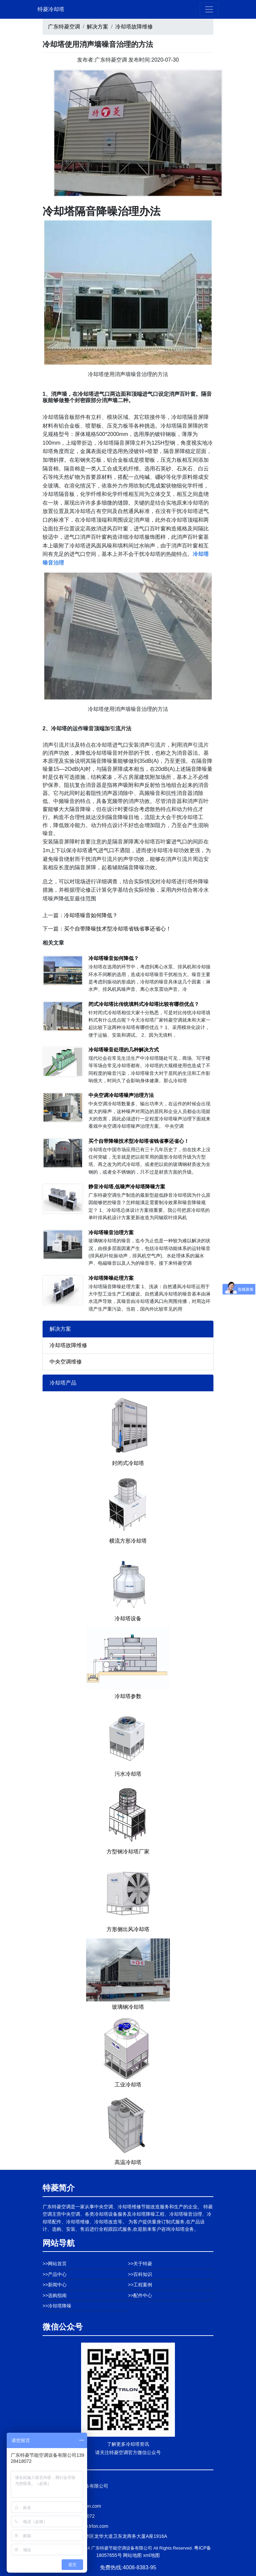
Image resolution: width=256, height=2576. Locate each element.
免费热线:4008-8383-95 (128, 2567)
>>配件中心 (140, 2295)
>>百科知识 (140, 2274)
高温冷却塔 (128, 2162)
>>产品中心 (55, 2274)
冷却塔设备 (128, 1618)
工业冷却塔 (128, 2084)
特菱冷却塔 (51, 9)
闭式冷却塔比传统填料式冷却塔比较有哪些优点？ (143, 1004)
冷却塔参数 (128, 1696)
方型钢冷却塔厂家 (128, 1851)
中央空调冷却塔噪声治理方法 (121, 1095)
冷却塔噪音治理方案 (111, 1232)
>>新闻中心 (55, 2284)
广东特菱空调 (64, 26)
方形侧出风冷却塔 (128, 1929)
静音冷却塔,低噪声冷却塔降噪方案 (126, 1186)
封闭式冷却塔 (128, 1463)
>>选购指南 (55, 2295)
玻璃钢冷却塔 (128, 2007)
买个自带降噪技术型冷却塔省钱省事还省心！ (117, 929)
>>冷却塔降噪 (57, 2305)
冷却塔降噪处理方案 (111, 1278)
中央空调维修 (66, 1362)
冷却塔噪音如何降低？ (91, 915)
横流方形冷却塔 (128, 1541)
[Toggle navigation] (209, 9)
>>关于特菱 (140, 2263)
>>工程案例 (140, 2284)
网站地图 (132, 2555)
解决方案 (97, 26)
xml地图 (151, 2555)
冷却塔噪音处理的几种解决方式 (123, 1049)
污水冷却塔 (128, 1774)
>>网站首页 (55, 2263)
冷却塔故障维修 (134, 26)
